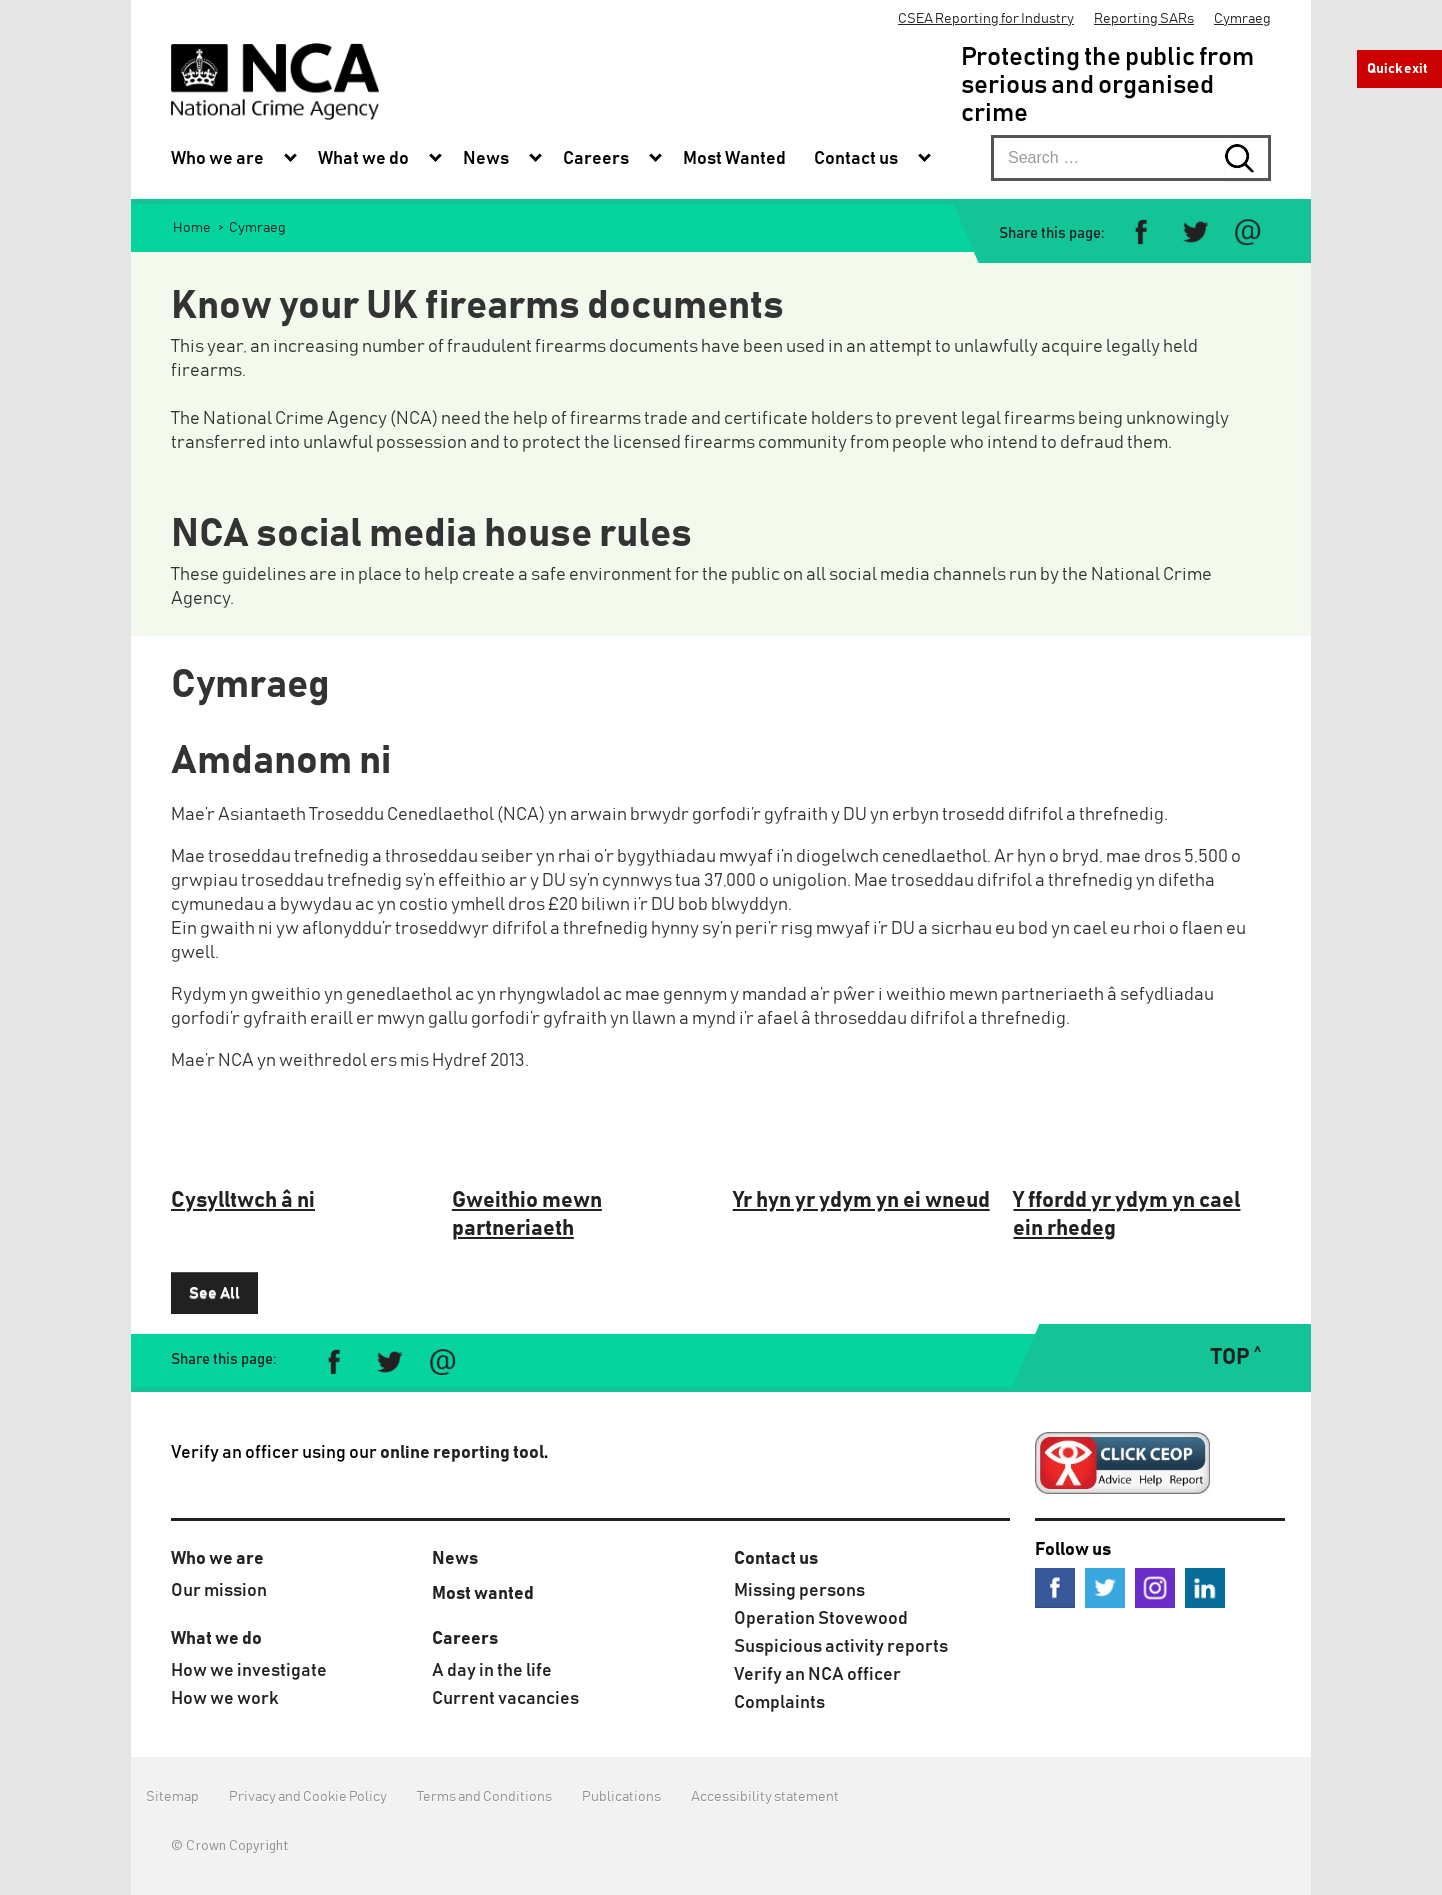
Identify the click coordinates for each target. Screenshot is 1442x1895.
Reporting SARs (1144, 19)
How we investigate (249, 1671)
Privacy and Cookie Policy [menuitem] (308, 1797)
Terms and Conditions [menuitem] (484, 1797)
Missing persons (799, 1591)
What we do (216, 1639)
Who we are (217, 1559)
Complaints (779, 1703)
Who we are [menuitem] (217, 159)
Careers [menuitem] (596, 159)
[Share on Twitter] (1194, 232)
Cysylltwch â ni (243, 1201)
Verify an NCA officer (817, 1675)
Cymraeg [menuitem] (1242, 19)
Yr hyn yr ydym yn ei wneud (861, 1201)
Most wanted (483, 1594)
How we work (225, 1699)
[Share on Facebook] (1141, 232)
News (455, 1559)
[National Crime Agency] (275, 81)
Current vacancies (505, 1699)
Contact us (776, 1559)
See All (214, 1293)
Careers (465, 1639)
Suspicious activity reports (841, 1647)
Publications (621, 1797)
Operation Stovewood (821, 1619)
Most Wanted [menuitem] (734, 159)
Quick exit (1397, 69)
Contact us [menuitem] (856, 159)
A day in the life (492, 1671)
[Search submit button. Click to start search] (1248, 158)
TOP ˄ (1235, 1358)
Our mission (219, 1591)
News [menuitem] (486, 159)
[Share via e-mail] (1247, 232)
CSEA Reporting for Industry (986, 19)
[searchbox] (1131, 158)
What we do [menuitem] (363, 159)
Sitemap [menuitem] (172, 1797)
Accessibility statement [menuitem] (765, 1797)
